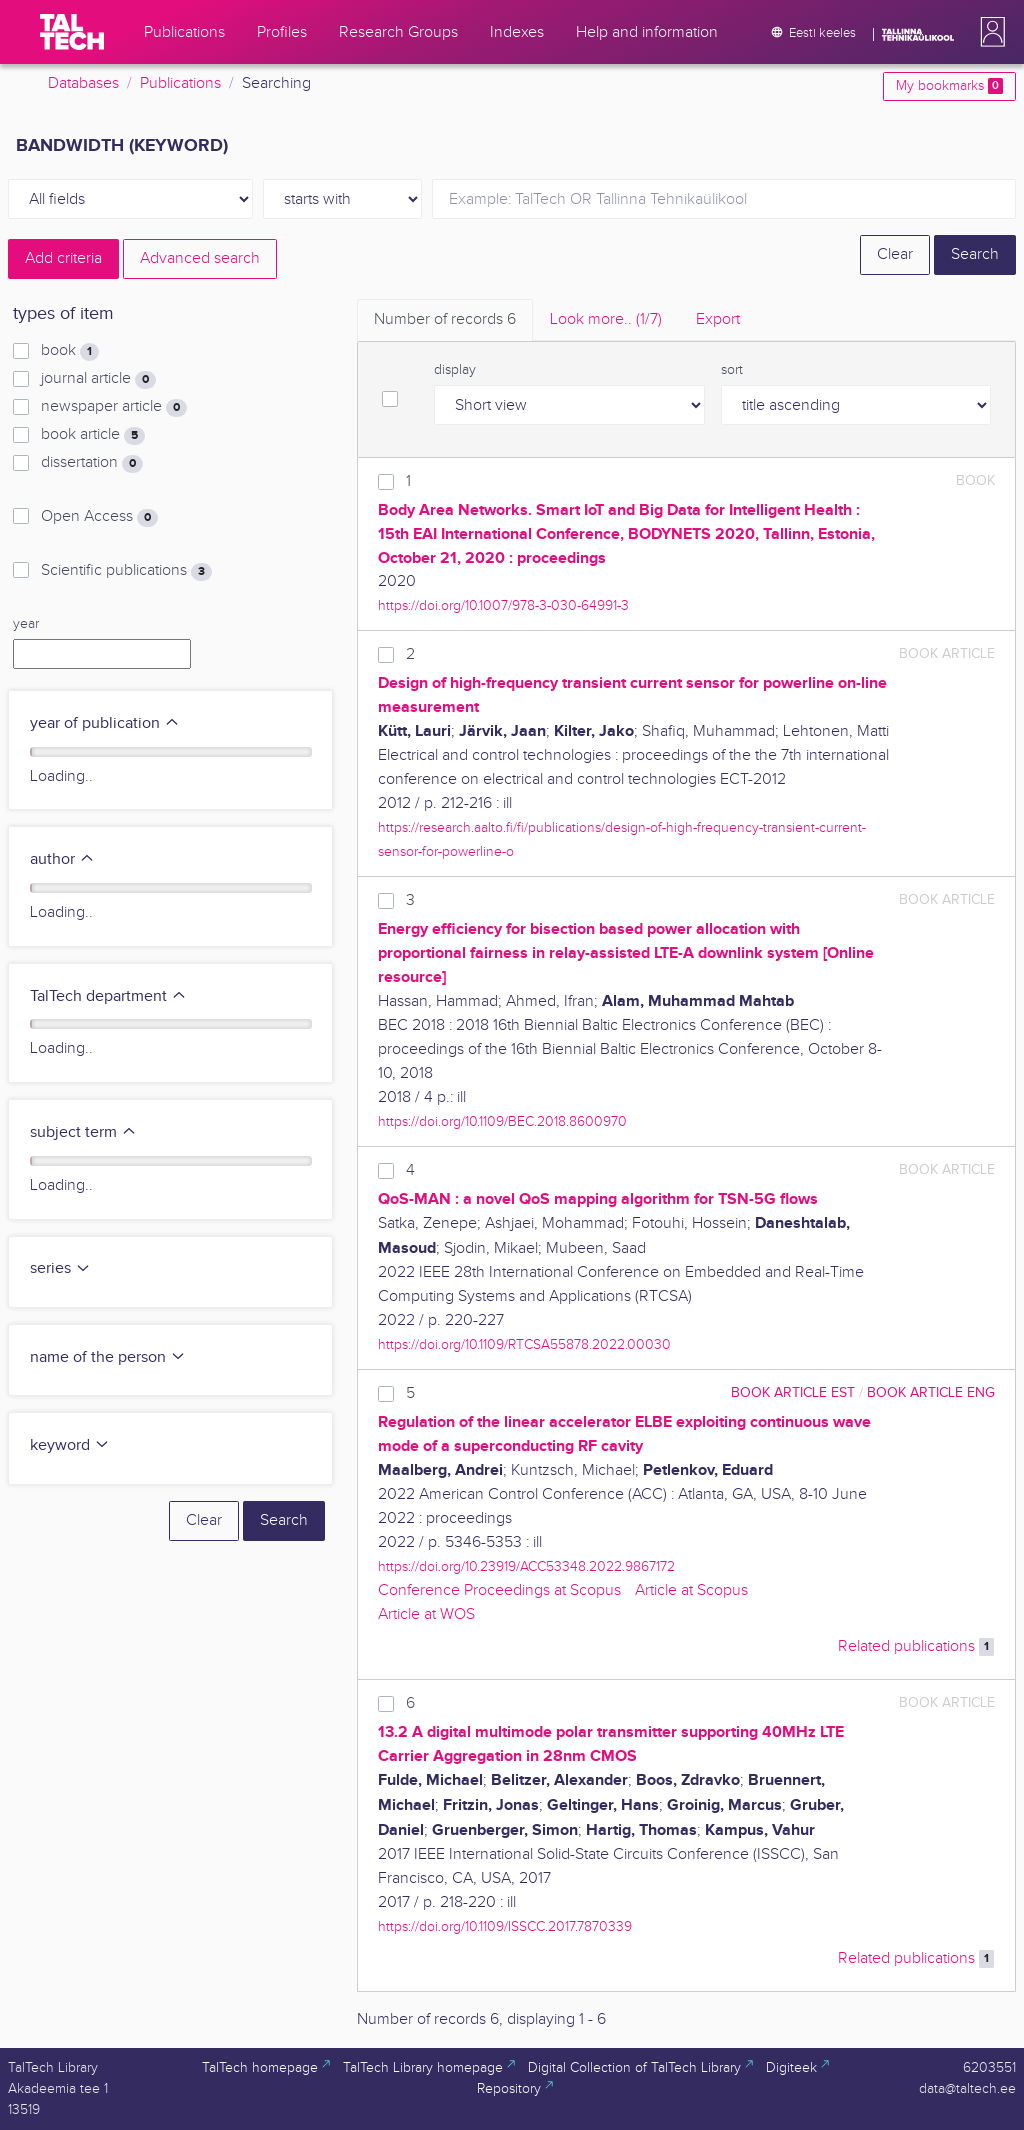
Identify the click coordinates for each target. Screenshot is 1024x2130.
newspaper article (114, 407)
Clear (895, 254)
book (70, 351)
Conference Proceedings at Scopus (499, 1590)
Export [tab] (718, 319)
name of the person (108, 1357)
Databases (83, 83)
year (26, 624)
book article (93, 435)
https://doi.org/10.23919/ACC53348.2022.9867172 (526, 1566)
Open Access (99, 517)
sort (732, 370)
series (60, 1268)
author (62, 859)
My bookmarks (949, 86)
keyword (70, 1445)
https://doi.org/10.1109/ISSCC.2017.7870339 (505, 1926)
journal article (98, 379)
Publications (180, 83)
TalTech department (108, 996)
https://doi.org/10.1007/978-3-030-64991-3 (503, 605)
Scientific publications (126, 571)
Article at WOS (426, 1614)
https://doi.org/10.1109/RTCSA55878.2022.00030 (524, 1344)
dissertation (92, 463)
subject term (83, 1132)
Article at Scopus (691, 1590)
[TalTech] (72, 32)
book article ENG (931, 1392)
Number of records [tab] (445, 319)
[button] (989, 32)
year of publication (105, 723)
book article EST (793, 1392)
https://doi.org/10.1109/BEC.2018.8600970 (502, 1121)
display (455, 370)
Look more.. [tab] (606, 319)
